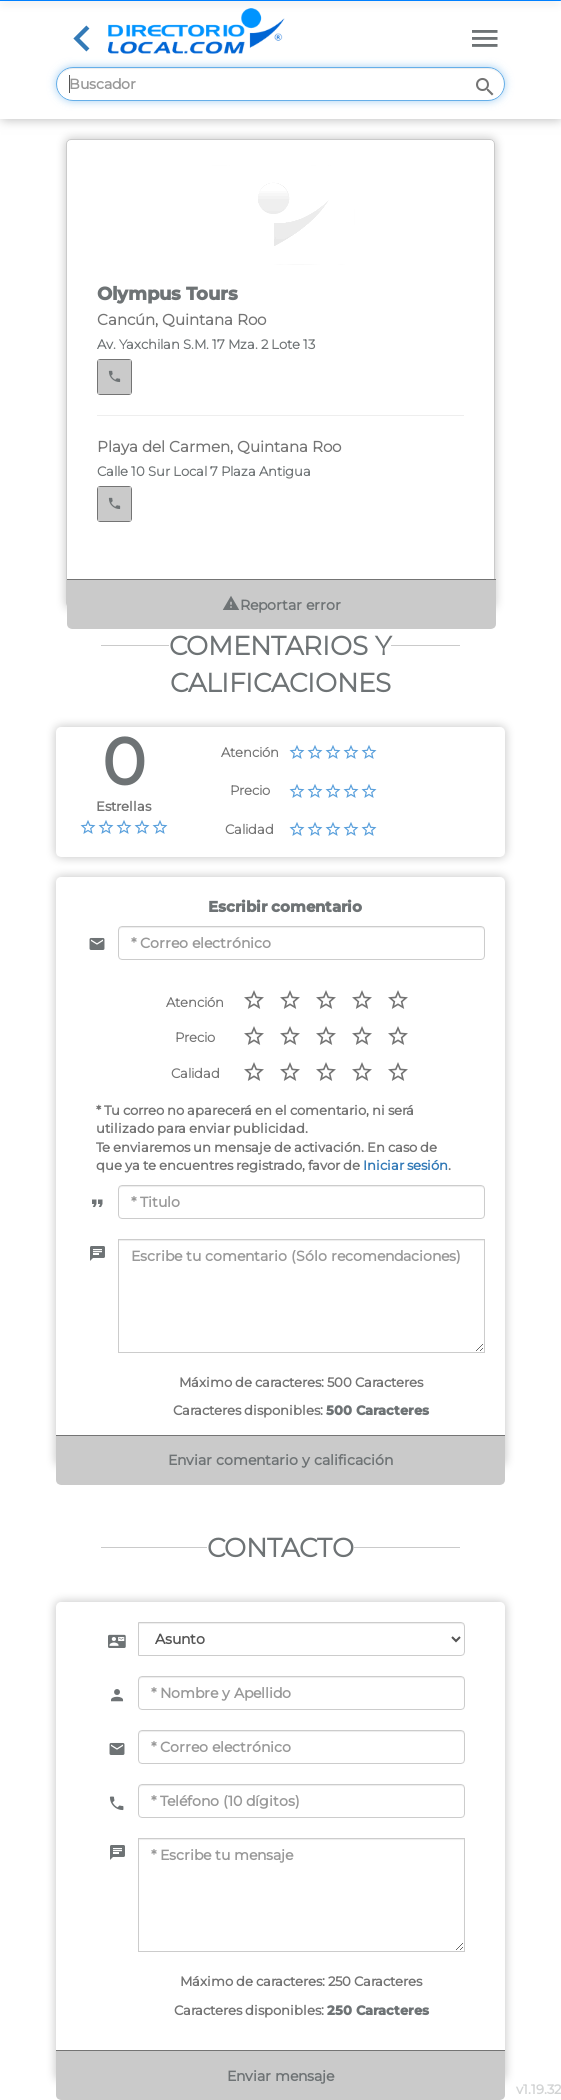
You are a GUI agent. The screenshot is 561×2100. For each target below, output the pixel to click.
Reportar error (281, 604)
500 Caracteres (377, 1410)
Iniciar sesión (405, 1165)
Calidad (249, 829)
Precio (250, 790)
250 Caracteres (378, 2010)
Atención (250, 752)
